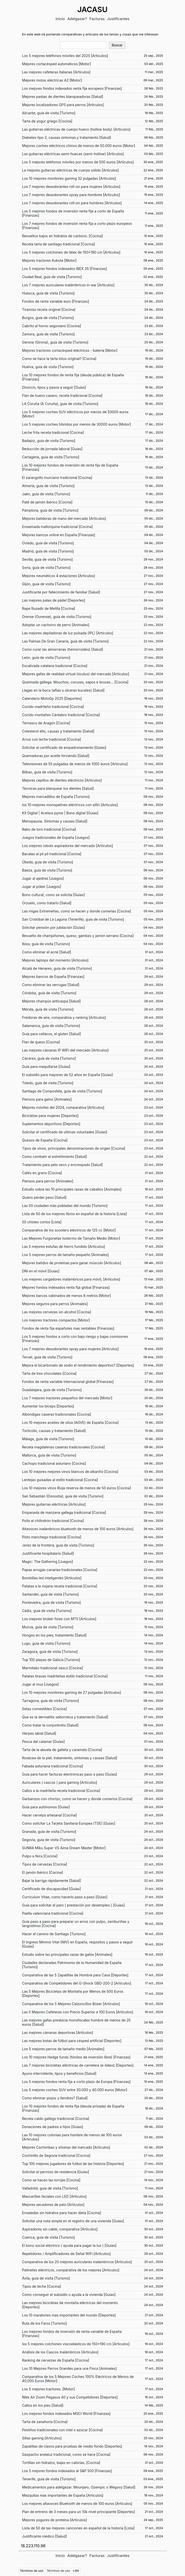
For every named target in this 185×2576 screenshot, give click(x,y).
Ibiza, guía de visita (37, 944)
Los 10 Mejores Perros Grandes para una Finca (60, 2368)
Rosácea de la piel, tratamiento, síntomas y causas (63, 1758)
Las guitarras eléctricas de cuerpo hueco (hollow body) (67, 129)
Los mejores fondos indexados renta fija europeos (63, 88)
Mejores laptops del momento (46, 960)
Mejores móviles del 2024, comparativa (54, 1107)
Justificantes (118, 18)
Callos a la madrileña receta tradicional (53, 1790)
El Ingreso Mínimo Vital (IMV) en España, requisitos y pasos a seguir (77, 1942)
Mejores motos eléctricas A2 (45, 80)
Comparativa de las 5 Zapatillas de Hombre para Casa (66, 1975)
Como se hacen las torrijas (44, 2180)
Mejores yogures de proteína (45, 2520)
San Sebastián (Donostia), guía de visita (54, 1496)
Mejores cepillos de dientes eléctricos (53, 780)
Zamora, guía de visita (40, 334)
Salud (97, 96)
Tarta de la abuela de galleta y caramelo (54, 1750)
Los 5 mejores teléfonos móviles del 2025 (56, 56)
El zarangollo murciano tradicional (49, 477)
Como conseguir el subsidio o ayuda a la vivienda (62, 2294)
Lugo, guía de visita (38, 1643)
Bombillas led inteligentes (43, 1578)
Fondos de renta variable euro (46, 301)
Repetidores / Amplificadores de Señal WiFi (57, 2254)
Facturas (97, 18)
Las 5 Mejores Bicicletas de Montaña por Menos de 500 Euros (72, 1991)
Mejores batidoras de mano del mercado (55, 518)
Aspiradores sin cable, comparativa (51, 2229)
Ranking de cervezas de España (48, 2360)
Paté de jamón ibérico (39, 502)
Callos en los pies (36, 2405)
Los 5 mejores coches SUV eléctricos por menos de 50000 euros (75, 412)
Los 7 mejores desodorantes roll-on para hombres (63, 203)
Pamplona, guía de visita (42, 510)
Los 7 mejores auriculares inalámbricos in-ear (59, 285)
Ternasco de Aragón (38, 723)
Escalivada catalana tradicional (47, 666)
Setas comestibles (37, 1709)
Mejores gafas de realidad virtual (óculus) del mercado (66, 674)
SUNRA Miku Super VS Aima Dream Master (57, 1848)
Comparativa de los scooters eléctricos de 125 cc (62, 1230)
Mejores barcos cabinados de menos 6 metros (60, 1295)
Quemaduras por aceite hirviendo (49, 756)
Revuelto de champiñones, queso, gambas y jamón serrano (70, 936)
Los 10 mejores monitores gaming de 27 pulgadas (62, 1692)
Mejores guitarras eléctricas (45, 1504)
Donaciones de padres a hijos (46, 2127)
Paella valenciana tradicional (45, 1913)
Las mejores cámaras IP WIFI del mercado (56, 1050)
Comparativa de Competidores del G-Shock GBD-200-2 (67, 1983)
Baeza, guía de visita (39, 870)
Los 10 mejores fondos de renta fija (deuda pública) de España (73, 375)
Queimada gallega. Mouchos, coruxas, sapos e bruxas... (68, 682)
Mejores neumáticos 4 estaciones (49, 576)
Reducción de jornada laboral (46, 449)
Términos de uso (58, 2571)
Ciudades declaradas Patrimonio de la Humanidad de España (72, 1963)
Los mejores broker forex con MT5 (50, 1619)
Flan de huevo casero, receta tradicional (55, 395)
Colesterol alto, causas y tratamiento (52, 731)
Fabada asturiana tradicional (45, 1766)
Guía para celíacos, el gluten (45, 1034)
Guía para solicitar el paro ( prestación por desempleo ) (67, 1905)
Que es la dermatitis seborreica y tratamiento (58, 1717)
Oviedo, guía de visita (39, 543)
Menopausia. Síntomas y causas (48, 821)
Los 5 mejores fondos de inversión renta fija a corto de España (73, 211)
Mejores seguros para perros (45, 1304)
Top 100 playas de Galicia (43, 1660)
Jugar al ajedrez (35, 878)
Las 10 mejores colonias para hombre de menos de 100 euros (72, 2135)
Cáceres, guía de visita (40, 1058)
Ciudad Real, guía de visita (43, 277)
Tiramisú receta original (41, 309)
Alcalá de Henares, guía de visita (48, 968)
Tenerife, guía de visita (40, 2479)
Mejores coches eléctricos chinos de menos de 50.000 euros (72, 146)
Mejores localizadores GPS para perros (54, 105)
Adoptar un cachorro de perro (46, 625)
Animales (80, 625)
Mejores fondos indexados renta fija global (57, 1287)
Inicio (60, 18)
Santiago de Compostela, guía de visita (54, 1091)
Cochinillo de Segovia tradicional (48, 2155)
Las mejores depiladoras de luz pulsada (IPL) (58, 633)
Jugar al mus (32, 1684)
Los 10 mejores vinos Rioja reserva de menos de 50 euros (69, 1488)
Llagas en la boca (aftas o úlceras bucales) (57, 690)
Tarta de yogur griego (39, 121)
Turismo (67, 113)
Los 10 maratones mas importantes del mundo (59, 2315)
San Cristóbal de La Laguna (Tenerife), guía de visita (64, 919)
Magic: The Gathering (39, 1561)
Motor (85, 64)
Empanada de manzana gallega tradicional (56, 1512)
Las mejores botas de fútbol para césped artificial (62, 2041)
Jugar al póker (34, 886)
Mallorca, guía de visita (41, 1455)
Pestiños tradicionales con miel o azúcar (55, 2430)
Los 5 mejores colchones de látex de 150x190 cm (62, 252)
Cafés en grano (34, 1173)
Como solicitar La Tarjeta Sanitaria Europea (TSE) (62, 1823)
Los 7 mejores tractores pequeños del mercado (60, 1398)
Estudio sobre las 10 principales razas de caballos (62, 1189)
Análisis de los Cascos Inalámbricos (51, 2352)
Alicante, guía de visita (40, 113)
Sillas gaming (33, 2438)
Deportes (76, 600)
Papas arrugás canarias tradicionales (52, 1570)
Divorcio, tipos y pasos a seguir (47, 387)
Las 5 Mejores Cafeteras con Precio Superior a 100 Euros (68, 2012)
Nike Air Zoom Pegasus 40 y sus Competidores (60, 2397)
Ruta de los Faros (36, 2323)
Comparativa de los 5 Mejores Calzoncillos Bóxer (62, 2004)
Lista (121, 1214)
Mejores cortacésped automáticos (50, 64)
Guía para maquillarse (39, 1066)
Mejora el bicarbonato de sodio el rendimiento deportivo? (68, 1365)
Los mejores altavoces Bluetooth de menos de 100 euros (68, 2503)
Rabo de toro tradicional (41, 829)
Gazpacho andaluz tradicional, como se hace (58, 2454)
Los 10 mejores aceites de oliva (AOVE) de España (63, 1422)
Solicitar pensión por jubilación (47, 927)
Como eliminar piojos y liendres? (48, 2098)
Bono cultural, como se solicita (47, 895)
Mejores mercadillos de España (47, 796)
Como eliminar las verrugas (44, 985)
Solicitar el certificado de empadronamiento (57, 747)
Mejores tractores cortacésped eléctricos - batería (63, 350)
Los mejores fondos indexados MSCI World (57, 2413)
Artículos (99, 56)
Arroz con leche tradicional (44, 739)
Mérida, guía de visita (39, 1009)
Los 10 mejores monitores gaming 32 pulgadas (60, 178)
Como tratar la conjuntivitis (44, 1725)
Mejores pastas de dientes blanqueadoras (56, 96)
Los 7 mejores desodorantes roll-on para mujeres (62, 186)
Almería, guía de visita (40, 486)
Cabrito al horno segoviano (44, 326)
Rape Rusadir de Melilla (41, 608)
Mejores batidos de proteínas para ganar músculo (62, 1263)
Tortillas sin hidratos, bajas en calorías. (53, 2462)
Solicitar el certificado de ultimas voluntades (58, 1132)
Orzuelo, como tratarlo (40, 903)
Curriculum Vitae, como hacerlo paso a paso (58, 1897)
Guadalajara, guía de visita (43, 1390)
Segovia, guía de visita (40, 1840)
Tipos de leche (34, 2286)
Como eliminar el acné (40, 952)
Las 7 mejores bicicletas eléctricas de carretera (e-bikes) (68, 2065)
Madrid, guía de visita (39, 551)
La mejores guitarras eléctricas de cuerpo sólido (61, 170)
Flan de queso (33, 1042)
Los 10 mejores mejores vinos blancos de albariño (62, 1471)
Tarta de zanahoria (37, 2422)
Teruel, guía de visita (39, 1357)
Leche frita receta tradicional (45, 432)
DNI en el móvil (34, 1271)
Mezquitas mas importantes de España (53, 2495)
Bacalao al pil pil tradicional (44, 854)
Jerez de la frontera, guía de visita (50, 1545)
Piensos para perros (38, 1181)
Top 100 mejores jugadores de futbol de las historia (63, 2164)
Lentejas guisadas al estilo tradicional (52, 1480)
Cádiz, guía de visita (38, 1611)
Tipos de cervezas (37, 1864)
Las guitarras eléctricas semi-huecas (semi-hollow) (64, 154)
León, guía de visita (38, 657)
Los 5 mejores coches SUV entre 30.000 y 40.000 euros (68, 2090)
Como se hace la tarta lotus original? (51, 358)
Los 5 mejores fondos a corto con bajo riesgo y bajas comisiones (75, 1336)
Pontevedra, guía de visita (43, 1602)
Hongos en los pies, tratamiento (48, 1635)
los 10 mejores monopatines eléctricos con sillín (61, 805)
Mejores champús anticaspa (45, 1001)
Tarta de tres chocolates (42, 1373)
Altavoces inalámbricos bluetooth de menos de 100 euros (69, 1529)
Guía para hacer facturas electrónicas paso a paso (63, 1774)
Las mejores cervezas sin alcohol (49, 1312)
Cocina (65, 121)
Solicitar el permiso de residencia (49, 2172)
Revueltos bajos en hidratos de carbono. (55, 236)
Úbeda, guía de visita (39, 862)
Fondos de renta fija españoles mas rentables (59, 1328)
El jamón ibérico (35, 1872)
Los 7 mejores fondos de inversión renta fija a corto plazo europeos (77, 223)
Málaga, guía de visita (39, 1439)
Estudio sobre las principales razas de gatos (58, 1954)
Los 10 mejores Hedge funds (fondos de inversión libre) (67, 2057)
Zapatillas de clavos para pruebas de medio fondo (63, 2446)
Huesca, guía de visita (40, 293)
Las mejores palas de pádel (44, 600)
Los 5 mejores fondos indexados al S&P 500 (58, 2471)
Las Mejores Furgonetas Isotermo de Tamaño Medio (64, 1238)
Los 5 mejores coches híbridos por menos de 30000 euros (70, 424)
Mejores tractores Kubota (42, 260)
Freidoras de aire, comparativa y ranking (55, 1017)
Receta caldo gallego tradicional (48, 2118)
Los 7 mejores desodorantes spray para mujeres (61, 1349)
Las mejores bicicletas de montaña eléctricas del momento (70, 2303)
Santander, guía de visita (42, 1594)
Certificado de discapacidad (45, 1889)
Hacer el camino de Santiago (45, 1934)
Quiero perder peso (38, 1197)
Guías (80, 387)
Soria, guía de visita (38, 567)
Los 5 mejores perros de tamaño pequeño (56, 1255)
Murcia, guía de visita (39, 1627)
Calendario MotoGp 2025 (42, 698)
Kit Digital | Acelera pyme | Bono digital (54, 813)
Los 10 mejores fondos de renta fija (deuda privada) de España (73, 2106)
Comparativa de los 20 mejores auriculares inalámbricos (68, 2262)
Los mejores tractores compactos (49, 1320)
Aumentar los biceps (39, 1406)
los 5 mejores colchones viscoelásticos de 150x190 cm (67, 2344)
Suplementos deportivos (42, 1124)
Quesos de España (37, 1140)
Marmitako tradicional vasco (45, 1668)
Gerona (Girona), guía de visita (47, 342)
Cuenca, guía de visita (40, 2237)
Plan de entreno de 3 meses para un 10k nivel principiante (69, 2512)
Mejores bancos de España (44, 976)
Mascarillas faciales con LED (45, 2196)
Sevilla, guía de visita (39, 559)
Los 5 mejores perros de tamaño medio (54, 2049)
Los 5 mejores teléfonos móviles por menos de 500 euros (69, 162)
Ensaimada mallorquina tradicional (50, 527)
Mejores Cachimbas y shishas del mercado (57, 2147)
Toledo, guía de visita (39, 1083)
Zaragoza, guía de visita (41, 1651)
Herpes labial (33, 1733)
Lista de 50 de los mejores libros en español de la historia (69, 1214)
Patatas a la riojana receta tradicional (52, 1586)
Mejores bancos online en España (49, 535)
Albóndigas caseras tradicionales (49, 1414)
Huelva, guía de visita (39, 367)
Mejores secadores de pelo (44, 2204)
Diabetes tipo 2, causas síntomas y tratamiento (60, 137)
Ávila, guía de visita (37, 2278)
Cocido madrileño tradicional (45, 706)
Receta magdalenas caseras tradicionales (56, 1447)
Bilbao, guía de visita (39, 772)
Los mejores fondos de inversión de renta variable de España (72, 2331)
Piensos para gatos (37, 1099)
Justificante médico (38, 2536)
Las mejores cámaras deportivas (48, 2032)
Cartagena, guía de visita (42, 457)
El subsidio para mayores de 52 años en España (61, 1075)
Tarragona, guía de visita (42, 1700)
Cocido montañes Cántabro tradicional (53, 715)
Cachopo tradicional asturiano (46, 1463)
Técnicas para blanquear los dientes (51, 788)
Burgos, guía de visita (39, 318)
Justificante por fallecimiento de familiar (54, 592)
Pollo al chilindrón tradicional (45, 1521)
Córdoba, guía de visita (41, 993)
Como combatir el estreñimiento (48, 1156)
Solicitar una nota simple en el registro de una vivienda (66, 2221)
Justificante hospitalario (41, 1553)
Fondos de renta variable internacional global (58, 1381)
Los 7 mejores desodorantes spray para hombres (62, 195)
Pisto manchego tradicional (44, 1537)
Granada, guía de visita (40, 1831)
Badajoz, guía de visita (40, 441)
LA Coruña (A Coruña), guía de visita (52, 404)
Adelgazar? (77, 18)
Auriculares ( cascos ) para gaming (50, 1782)
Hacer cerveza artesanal (42, 1815)
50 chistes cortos (36, 1222)
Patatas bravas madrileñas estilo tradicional (57, 1676)
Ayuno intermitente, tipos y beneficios (53, 2073)
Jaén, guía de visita (38, 494)
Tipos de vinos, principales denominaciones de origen (66, 1148)
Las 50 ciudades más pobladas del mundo (56, 1205)
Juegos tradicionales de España (48, 837)
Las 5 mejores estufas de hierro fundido (54, 1246)
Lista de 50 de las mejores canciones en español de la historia (72, 2528)
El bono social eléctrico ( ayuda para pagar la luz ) (63, 2245)
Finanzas (113, 88)
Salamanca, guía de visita (43, 1026)
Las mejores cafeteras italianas (47, 72)
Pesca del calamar (37, 1741)
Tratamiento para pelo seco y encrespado (56, 1165)
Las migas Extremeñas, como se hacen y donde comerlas (69, 911)
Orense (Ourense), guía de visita (48, 617)
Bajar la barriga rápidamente (45, 1880)
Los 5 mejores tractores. (42, 2389)
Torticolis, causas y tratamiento (47, 1431)
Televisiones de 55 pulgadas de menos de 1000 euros (66, 764)
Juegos (82, 837)
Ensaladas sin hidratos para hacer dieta (54, 2213)
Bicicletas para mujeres (41, 1115)
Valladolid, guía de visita (41, 2188)
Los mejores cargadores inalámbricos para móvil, (62, 1279)
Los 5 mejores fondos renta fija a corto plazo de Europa (67, 2081)
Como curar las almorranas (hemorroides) (56, 649)
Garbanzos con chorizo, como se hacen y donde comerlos (69, 1799)
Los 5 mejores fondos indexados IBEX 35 (55, 268)
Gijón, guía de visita (38, 584)
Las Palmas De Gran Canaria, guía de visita (57, 641)
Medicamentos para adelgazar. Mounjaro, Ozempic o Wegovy (72, 2487)
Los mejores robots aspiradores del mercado (58, 846)
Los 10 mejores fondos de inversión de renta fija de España (70, 465)
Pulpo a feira (32, 1856)
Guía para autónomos (39, 1807)
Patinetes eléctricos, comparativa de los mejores (61, 2270)
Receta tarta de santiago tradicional (51, 244)
